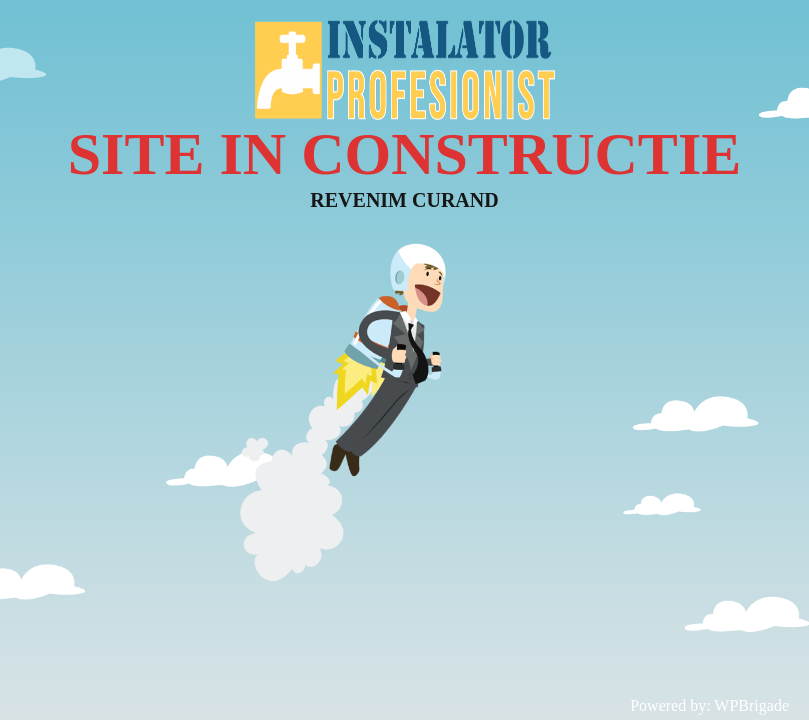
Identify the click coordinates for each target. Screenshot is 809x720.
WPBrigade (751, 705)
